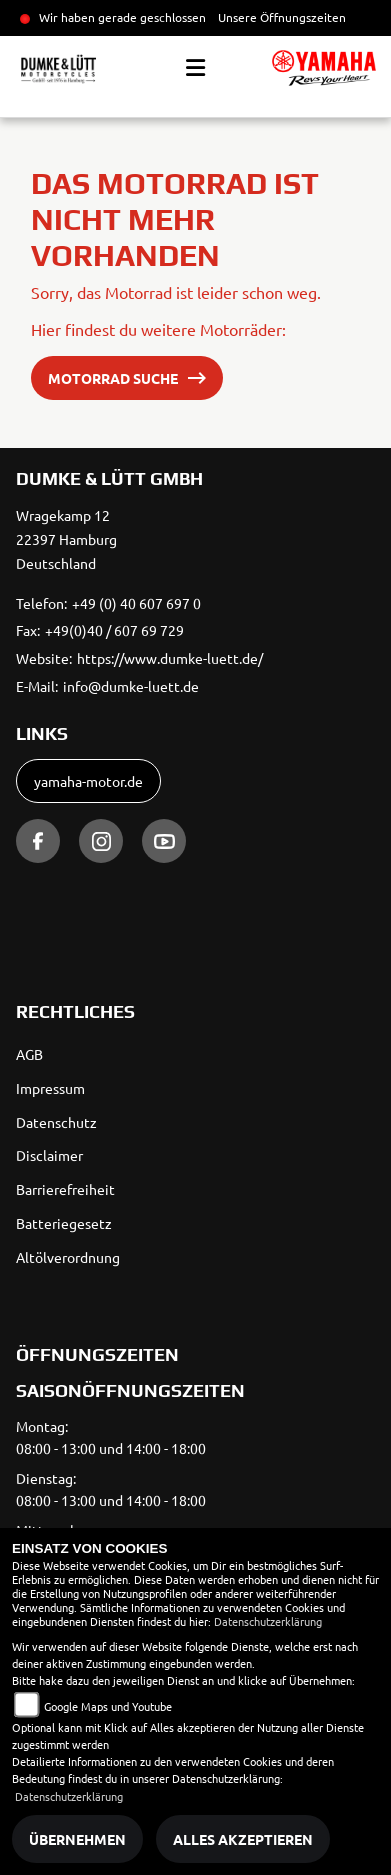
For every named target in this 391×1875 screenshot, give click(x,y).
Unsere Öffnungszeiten (282, 17)
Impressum (50, 1088)
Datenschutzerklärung (268, 1621)
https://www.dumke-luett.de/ (170, 658)
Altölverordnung (68, 1257)
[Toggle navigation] (195, 68)
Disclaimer (49, 1155)
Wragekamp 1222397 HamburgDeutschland (66, 539)
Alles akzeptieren (243, 1839)
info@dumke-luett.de (131, 686)
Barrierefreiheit (65, 1189)
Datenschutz (56, 1122)
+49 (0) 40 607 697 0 (136, 603)
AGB (29, 1054)
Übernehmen (77, 1839)
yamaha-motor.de (88, 781)
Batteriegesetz (64, 1223)
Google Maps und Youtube (108, 1706)
